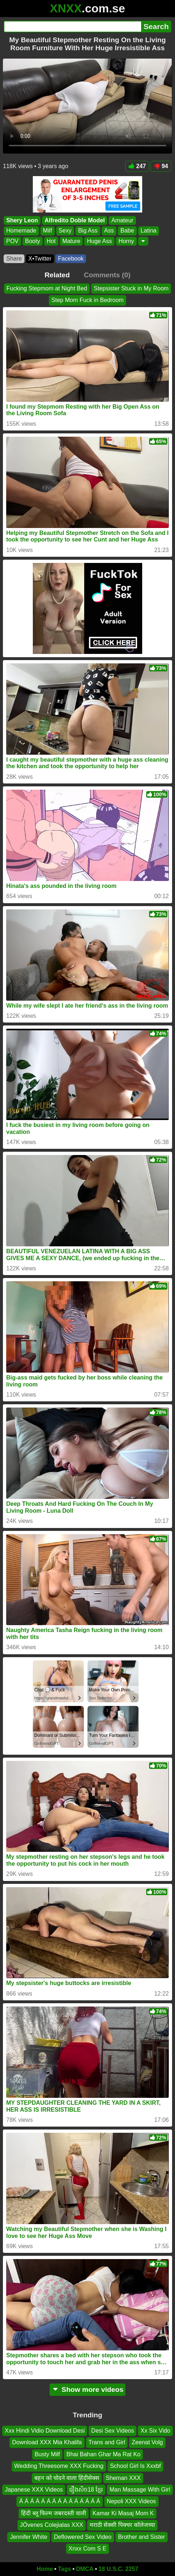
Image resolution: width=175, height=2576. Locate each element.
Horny (126, 241)
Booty (32, 241)
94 (161, 166)
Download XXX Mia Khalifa (47, 2443)
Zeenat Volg (147, 2443)
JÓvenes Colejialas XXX (51, 2525)
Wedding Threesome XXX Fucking (59, 2466)
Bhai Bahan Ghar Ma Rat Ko (103, 2454)
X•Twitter (39, 258)
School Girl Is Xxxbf (135, 2466)
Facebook (70, 258)
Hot (51, 241)
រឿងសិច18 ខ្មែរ (86, 2489)
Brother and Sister (141, 2537)
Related (57, 275)
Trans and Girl (107, 2443)
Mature (71, 241)
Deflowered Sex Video (83, 2537)
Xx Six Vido (155, 2431)
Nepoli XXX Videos (131, 2501)
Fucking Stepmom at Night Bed (47, 288)
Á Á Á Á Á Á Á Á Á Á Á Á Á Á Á (59, 2501)
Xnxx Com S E (87, 2548)
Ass (109, 230)
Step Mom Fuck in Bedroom (87, 300)
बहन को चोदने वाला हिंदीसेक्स (66, 2478)
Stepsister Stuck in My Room (131, 288)
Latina (149, 230)
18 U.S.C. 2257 (118, 2569)
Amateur (122, 220)
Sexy (65, 230)
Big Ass (87, 230)
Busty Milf (47, 2454)
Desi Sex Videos (112, 2431)
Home (45, 2569)
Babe (127, 230)
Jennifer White (28, 2537)
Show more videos (88, 2389)
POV (12, 241)
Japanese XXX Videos (34, 2489)
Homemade (21, 230)
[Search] (72, 26)
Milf (47, 230)
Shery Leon (22, 220)
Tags (64, 2569)
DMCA (84, 2569)
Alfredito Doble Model (74, 220)
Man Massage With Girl (139, 2489)
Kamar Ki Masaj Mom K (123, 2513)
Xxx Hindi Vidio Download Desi (45, 2431)
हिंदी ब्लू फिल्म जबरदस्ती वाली (53, 2513)
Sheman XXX (123, 2478)
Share (14, 258)
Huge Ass (99, 241)
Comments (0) (107, 275)
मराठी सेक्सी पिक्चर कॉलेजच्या (122, 2525)
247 (137, 166)
